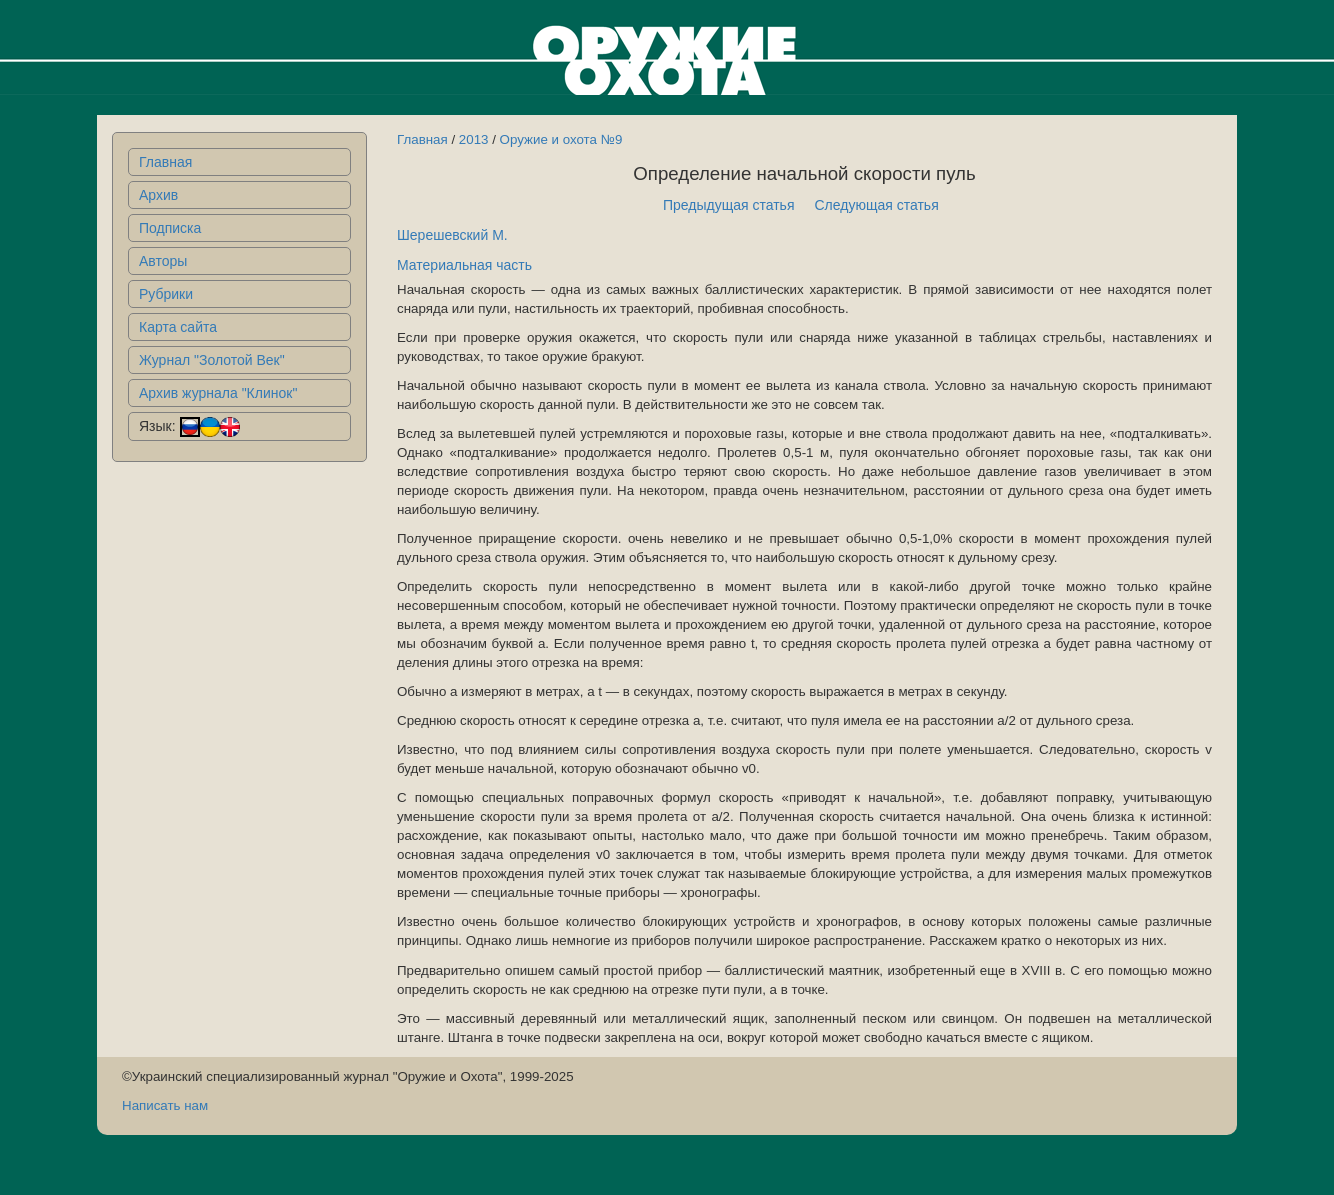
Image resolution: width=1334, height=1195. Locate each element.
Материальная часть (464, 265)
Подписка (170, 228)
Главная (165, 162)
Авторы (163, 261)
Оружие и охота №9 (561, 139)
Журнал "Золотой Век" (212, 360)
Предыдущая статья (729, 205)
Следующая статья (877, 205)
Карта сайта (178, 327)
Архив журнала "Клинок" (218, 393)
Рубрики (166, 294)
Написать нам (165, 1105)
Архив (158, 195)
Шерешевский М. (452, 235)
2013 (474, 139)
